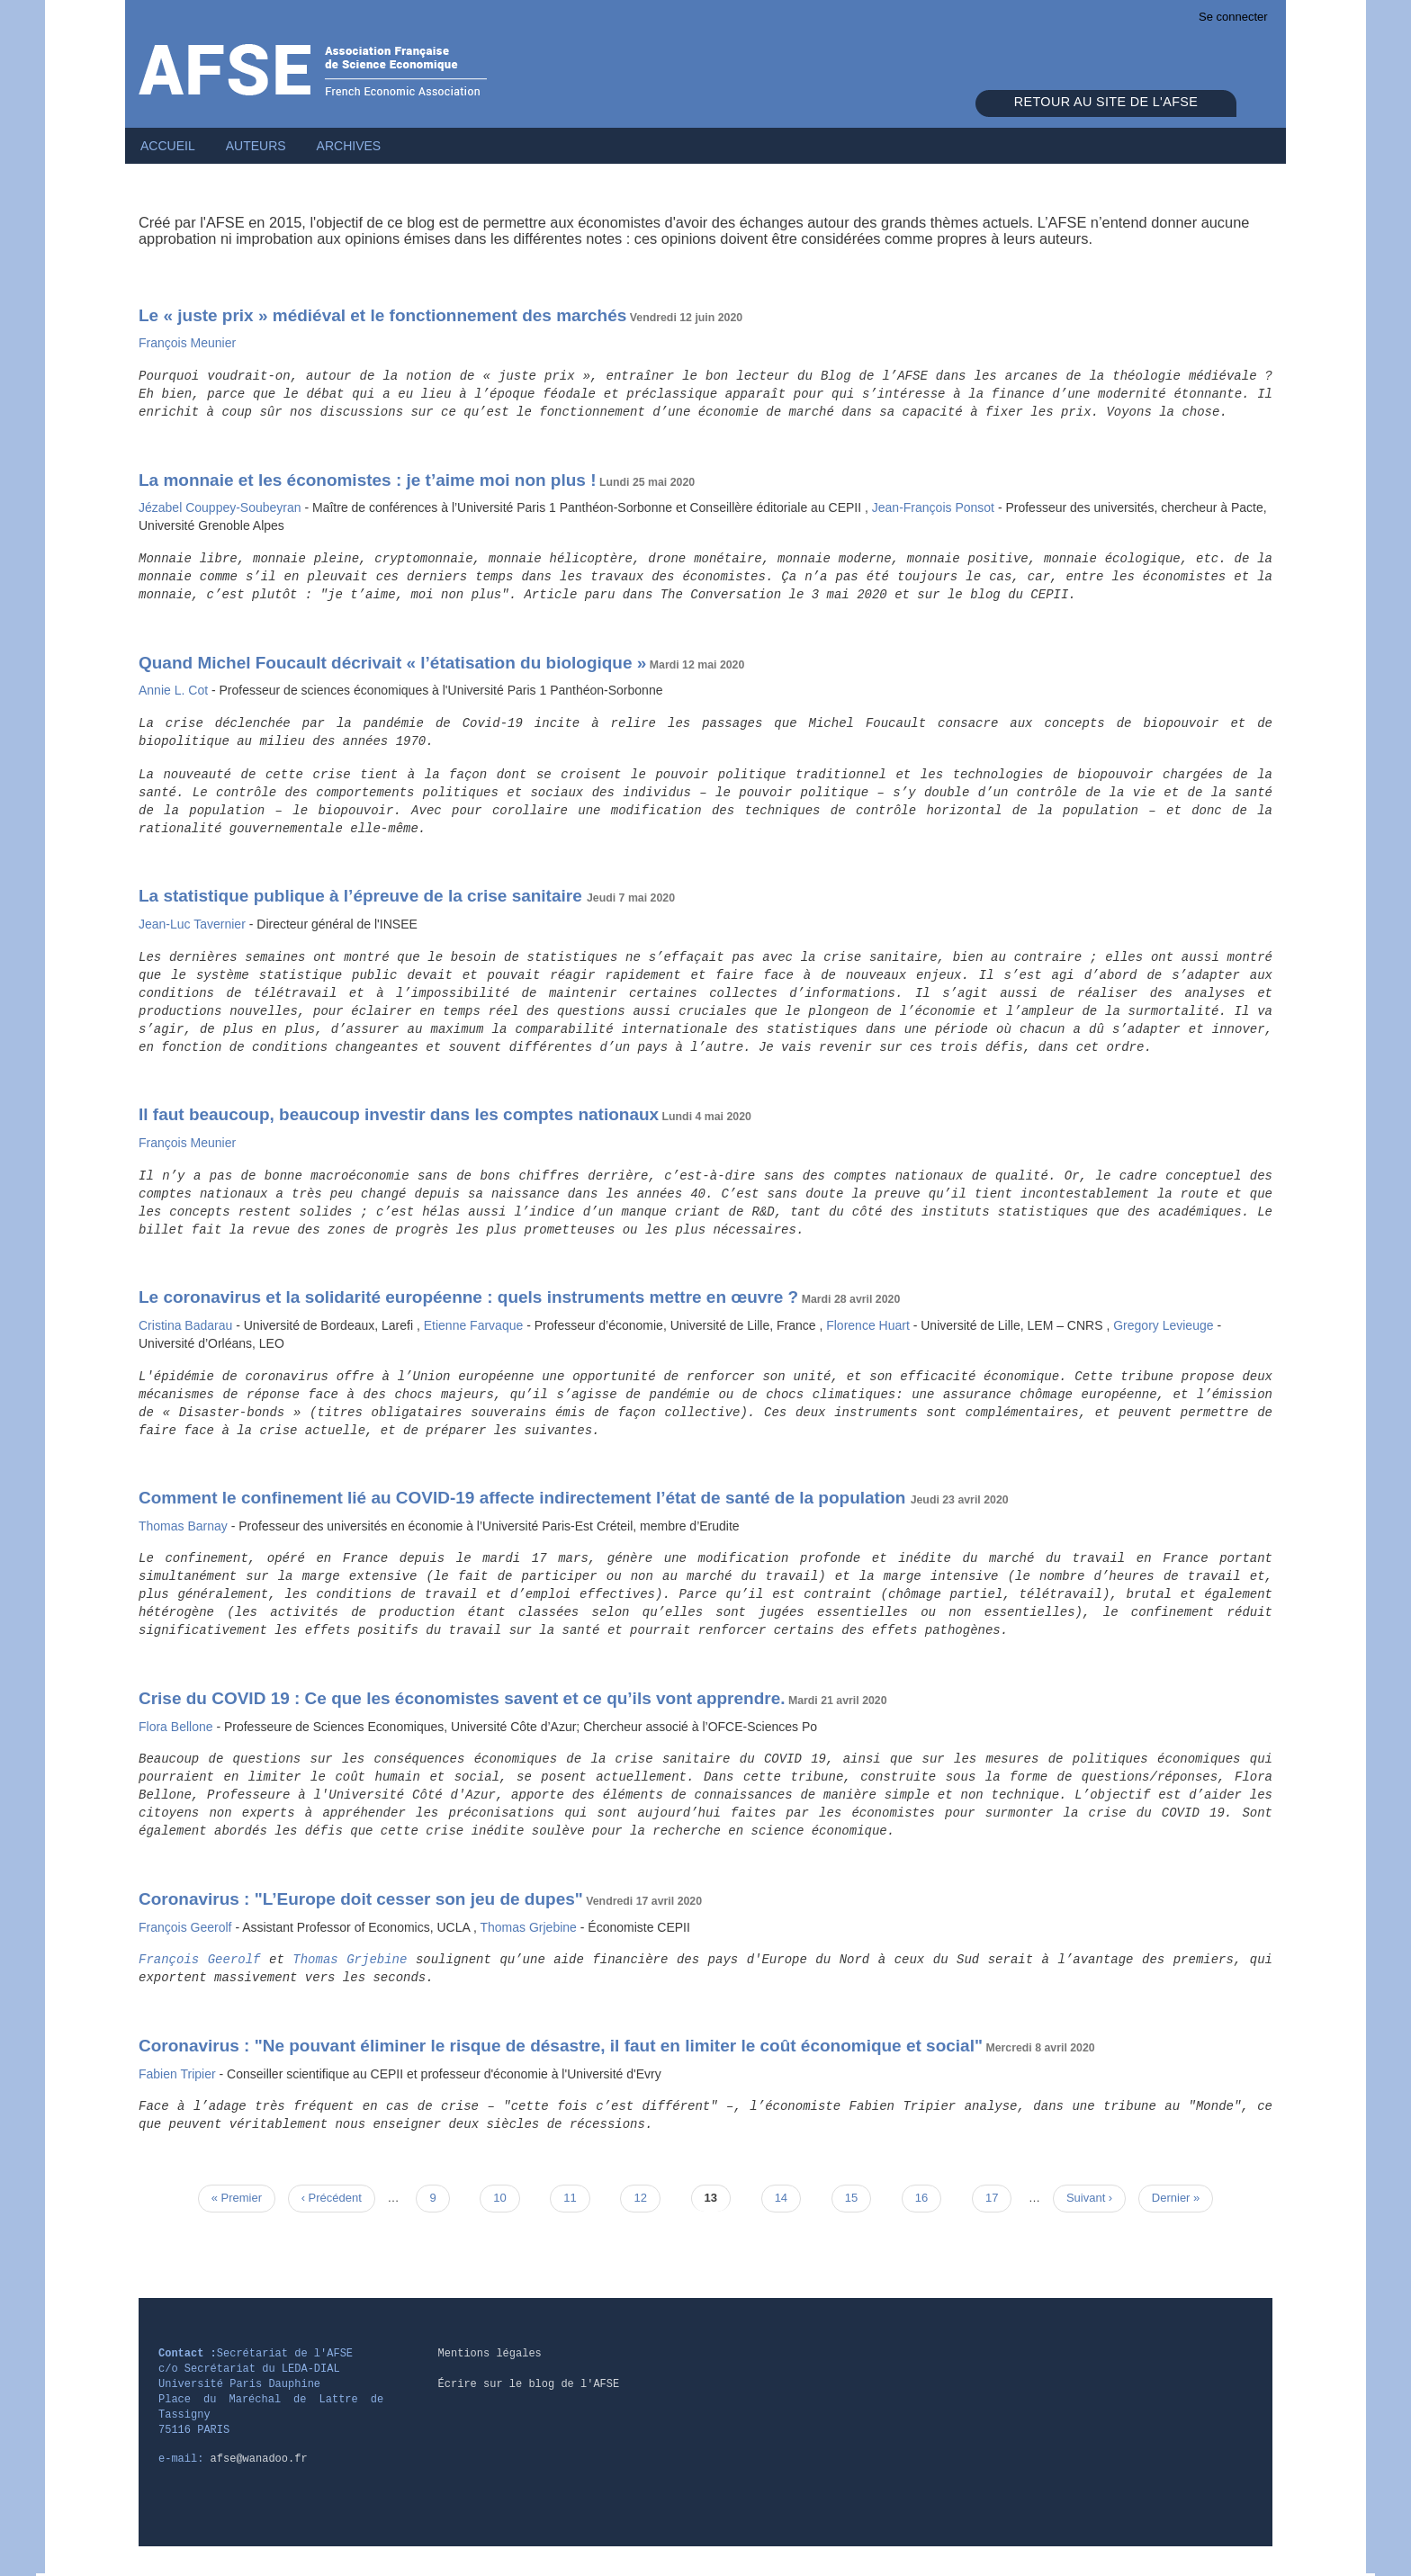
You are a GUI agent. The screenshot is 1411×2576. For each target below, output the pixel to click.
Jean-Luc (194, 924)
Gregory (1165, 1325)
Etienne (475, 1325)
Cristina (187, 1325)
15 (858, 2197)
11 (576, 2197)
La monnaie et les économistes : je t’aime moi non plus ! (367, 480)
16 (928, 2197)
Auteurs (256, 146)
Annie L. (175, 690)
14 (788, 2197)
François (187, 343)
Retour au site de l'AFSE (1106, 101)
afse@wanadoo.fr (259, 2459)
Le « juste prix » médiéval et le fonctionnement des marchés (382, 315)
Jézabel (221, 507)
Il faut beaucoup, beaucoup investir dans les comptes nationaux (399, 1114)
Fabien (179, 2074)
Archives (349, 146)
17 (998, 2197)
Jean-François (935, 507)
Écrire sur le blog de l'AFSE (529, 2384)
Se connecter (1233, 16)
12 (647, 2197)
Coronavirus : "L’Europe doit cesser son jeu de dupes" (361, 1898)
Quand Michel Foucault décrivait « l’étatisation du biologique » (392, 662)
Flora (177, 1726)
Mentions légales (490, 2353)
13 (718, 2197)
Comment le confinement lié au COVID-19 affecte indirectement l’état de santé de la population (525, 1497)
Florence (869, 1325)
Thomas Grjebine (349, 1959)
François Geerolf (200, 1959)
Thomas (185, 1526)
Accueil (167, 146)
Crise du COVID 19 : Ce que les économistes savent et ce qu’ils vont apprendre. (462, 1698)
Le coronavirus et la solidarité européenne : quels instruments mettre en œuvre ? (468, 1297)
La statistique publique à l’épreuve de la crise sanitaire (363, 895)
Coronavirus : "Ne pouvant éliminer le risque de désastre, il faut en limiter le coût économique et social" (561, 2045)
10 (506, 2197)
